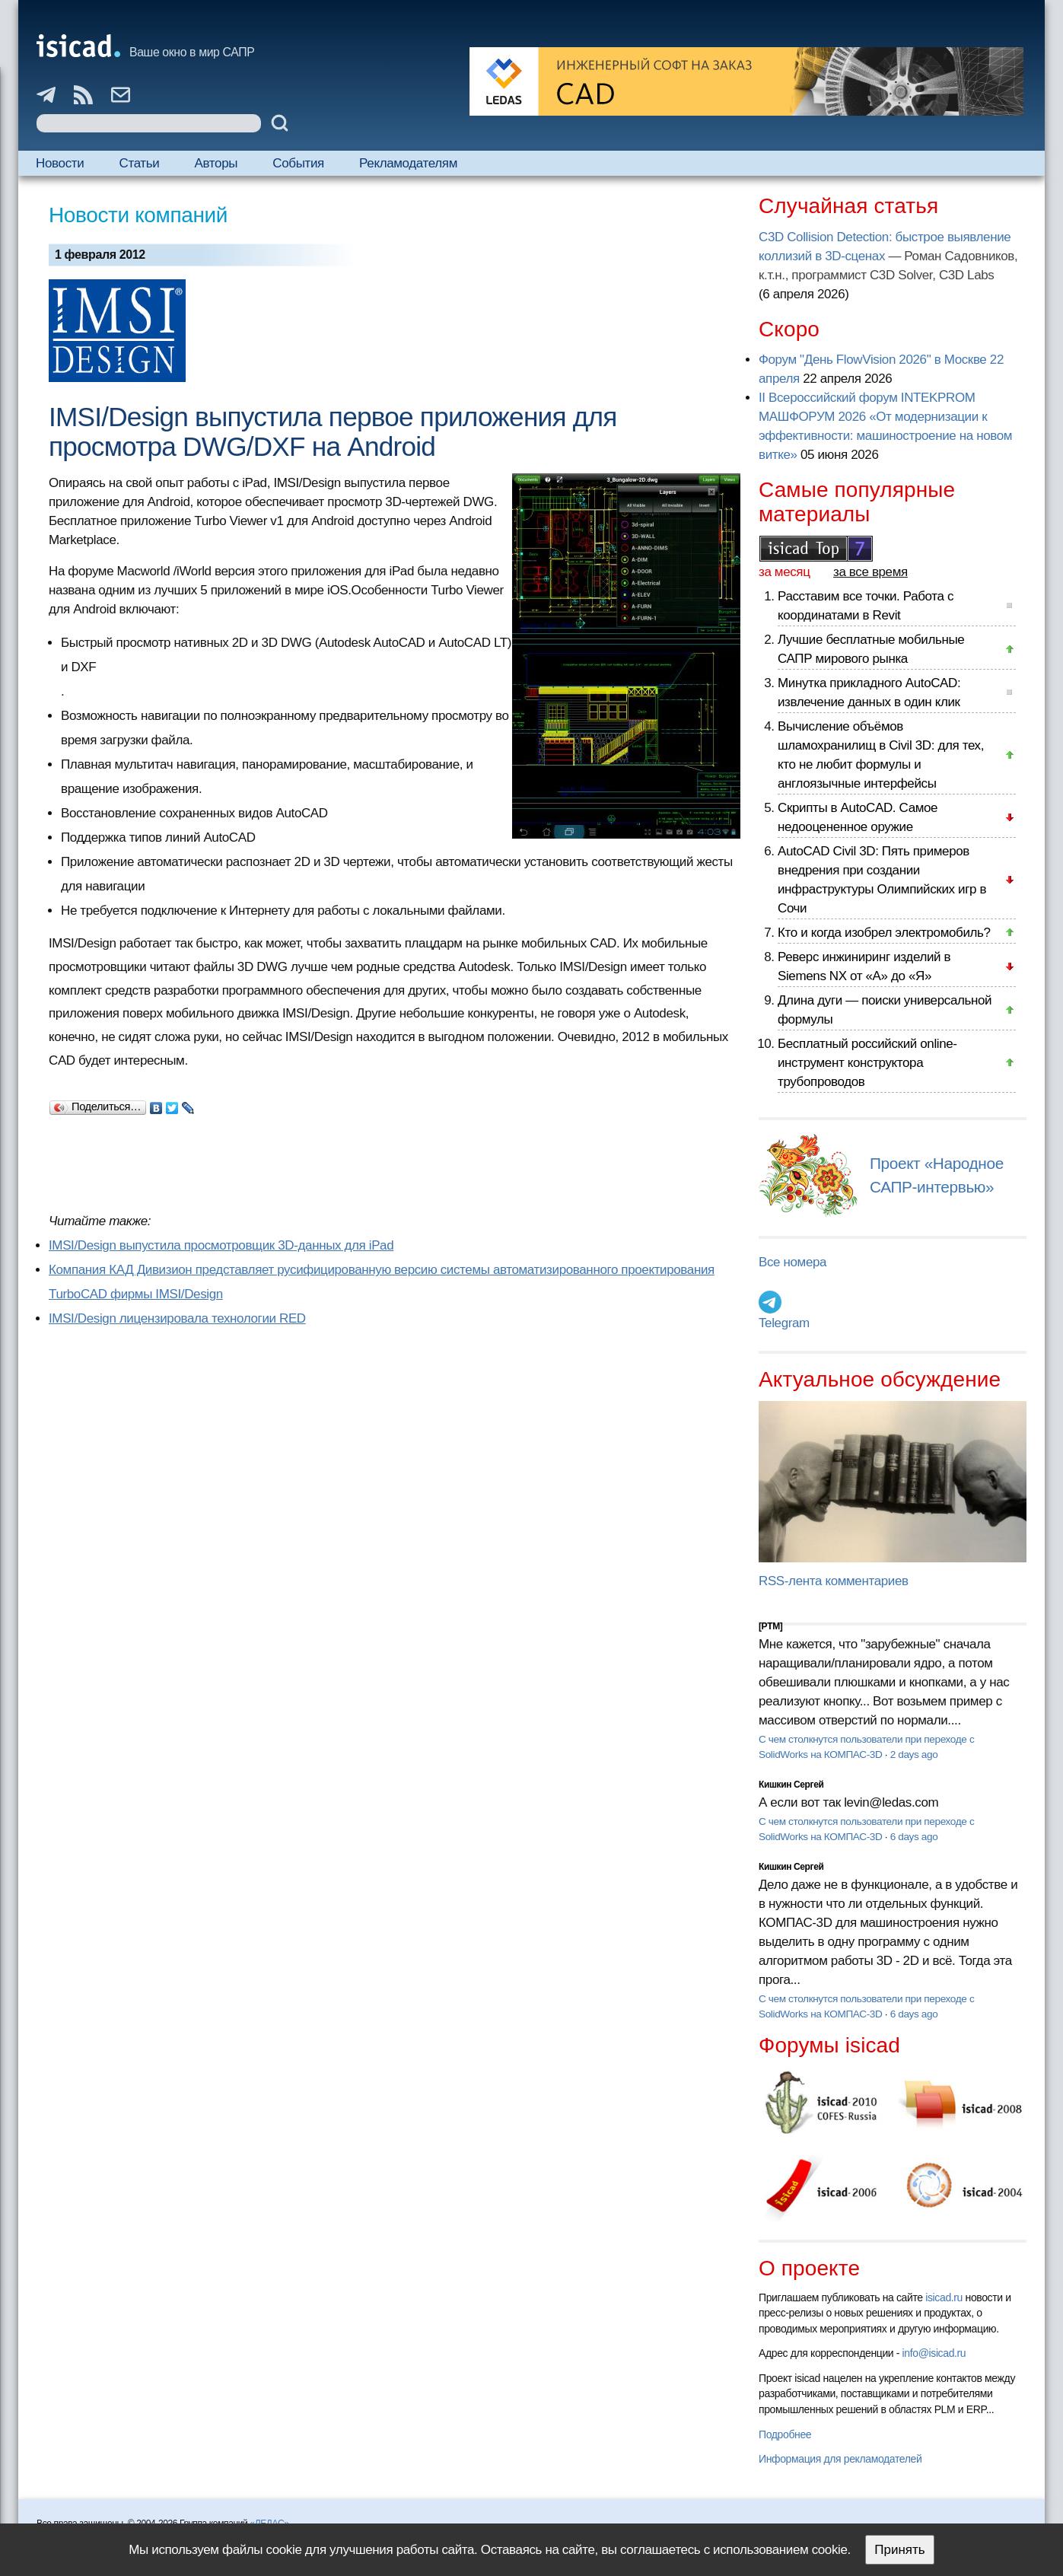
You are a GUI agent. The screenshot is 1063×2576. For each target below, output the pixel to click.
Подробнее (785, 2434)
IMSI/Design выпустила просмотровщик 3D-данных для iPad (221, 1245)
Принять (899, 2550)
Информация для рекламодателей (840, 2459)
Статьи (139, 163)
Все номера (792, 1262)
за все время (870, 572)
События (298, 163)
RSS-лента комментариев (834, 1581)
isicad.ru (944, 2297)
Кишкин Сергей (791, 1784)
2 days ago (914, 1754)
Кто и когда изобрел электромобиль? (884, 932)
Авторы (216, 163)
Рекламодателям (408, 163)
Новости (60, 163)
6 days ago (914, 1836)
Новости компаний (138, 215)
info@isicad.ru (934, 2353)
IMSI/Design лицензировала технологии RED (177, 1318)
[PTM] (770, 1626)
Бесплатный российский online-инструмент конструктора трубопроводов (867, 1062)
